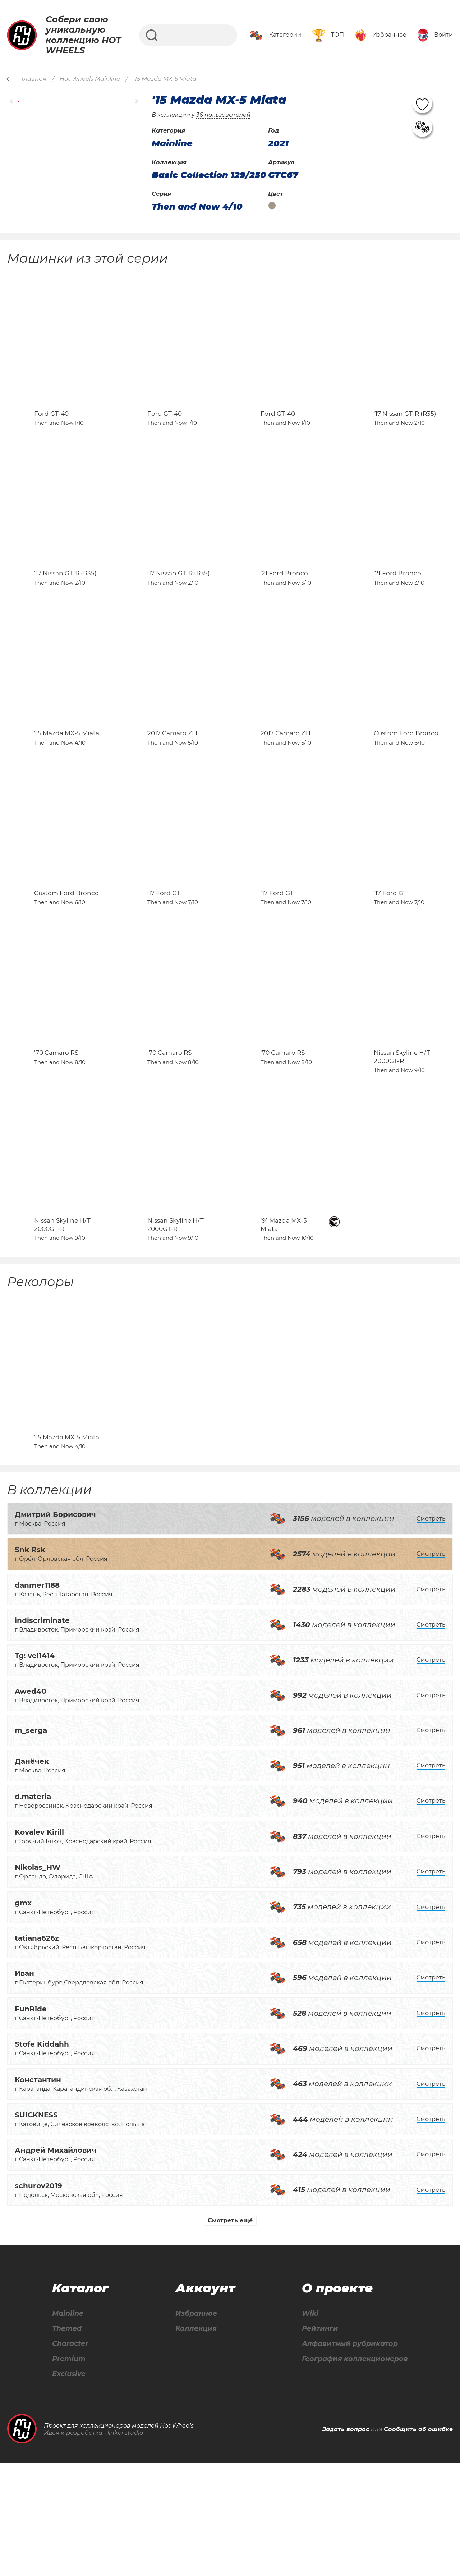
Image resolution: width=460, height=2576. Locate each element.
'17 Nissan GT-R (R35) (405, 429)
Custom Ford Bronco (406, 781)
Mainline (67, 2425)
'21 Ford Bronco (284, 605)
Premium (69, 2471)
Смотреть (431, 1629)
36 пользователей (223, 114)
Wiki (306, 2425)
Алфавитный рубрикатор (348, 2456)
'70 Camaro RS (56, 1132)
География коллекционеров (353, 2471)
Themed (66, 2441)
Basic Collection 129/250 (209, 175)
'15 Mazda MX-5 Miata (66, 781)
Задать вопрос (345, 2542)
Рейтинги (317, 2441)
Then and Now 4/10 (197, 207)
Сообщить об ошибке (418, 2542)
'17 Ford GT (163, 956)
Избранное (195, 2425)
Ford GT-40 (51, 429)
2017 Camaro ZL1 (172, 781)
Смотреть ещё (230, 2331)
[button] (11, 101)
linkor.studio (125, 2546)
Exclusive (69, 2487)
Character (70, 2456)
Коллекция (194, 2441)
